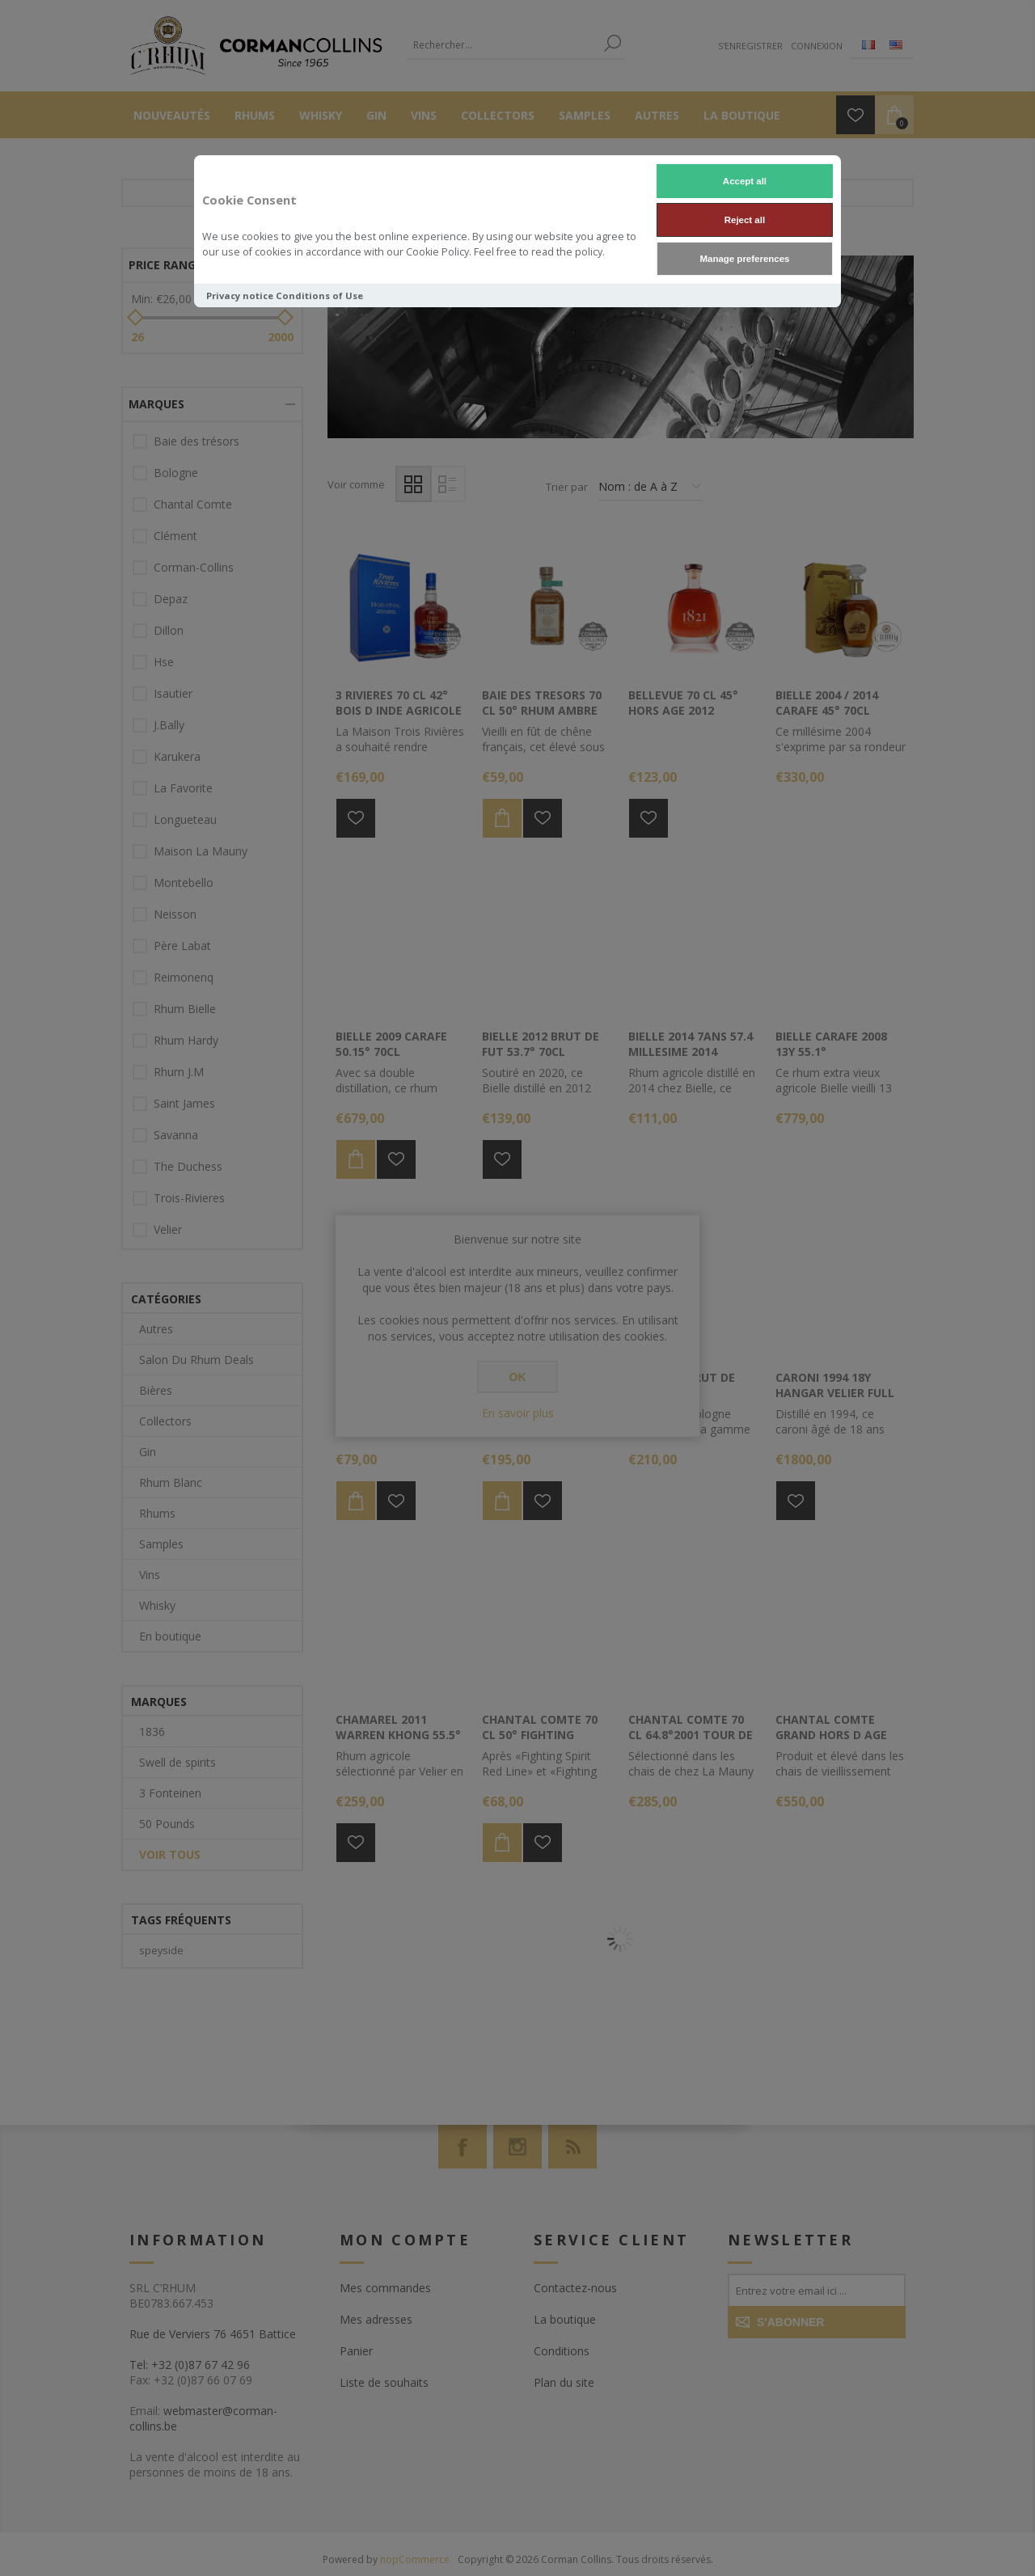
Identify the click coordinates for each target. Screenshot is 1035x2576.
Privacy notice (239, 295)
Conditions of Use (319, 295)
